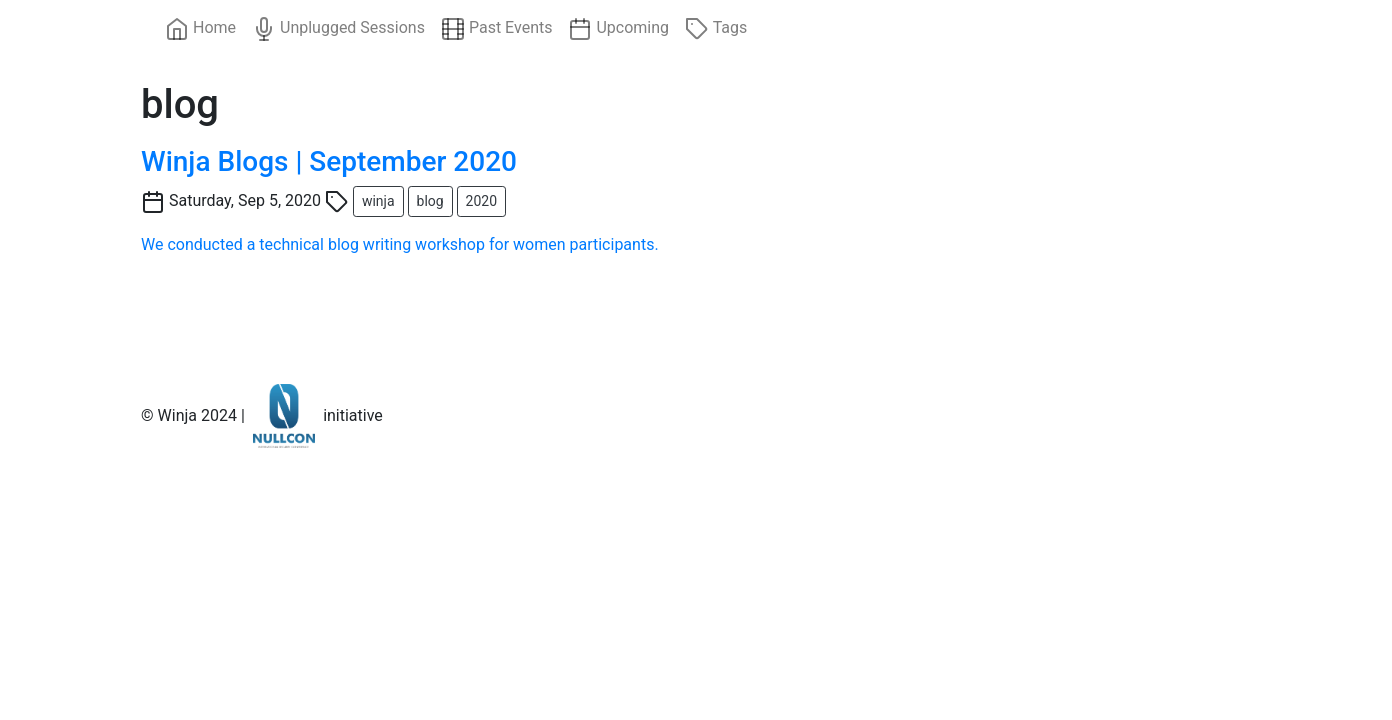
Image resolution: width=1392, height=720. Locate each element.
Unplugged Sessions (338, 29)
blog (430, 201)
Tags (716, 29)
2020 (481, 201)
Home (200, 29)
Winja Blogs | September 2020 (329, 161)
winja (378, 201)
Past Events (497, 29)
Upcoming (618, 29)
